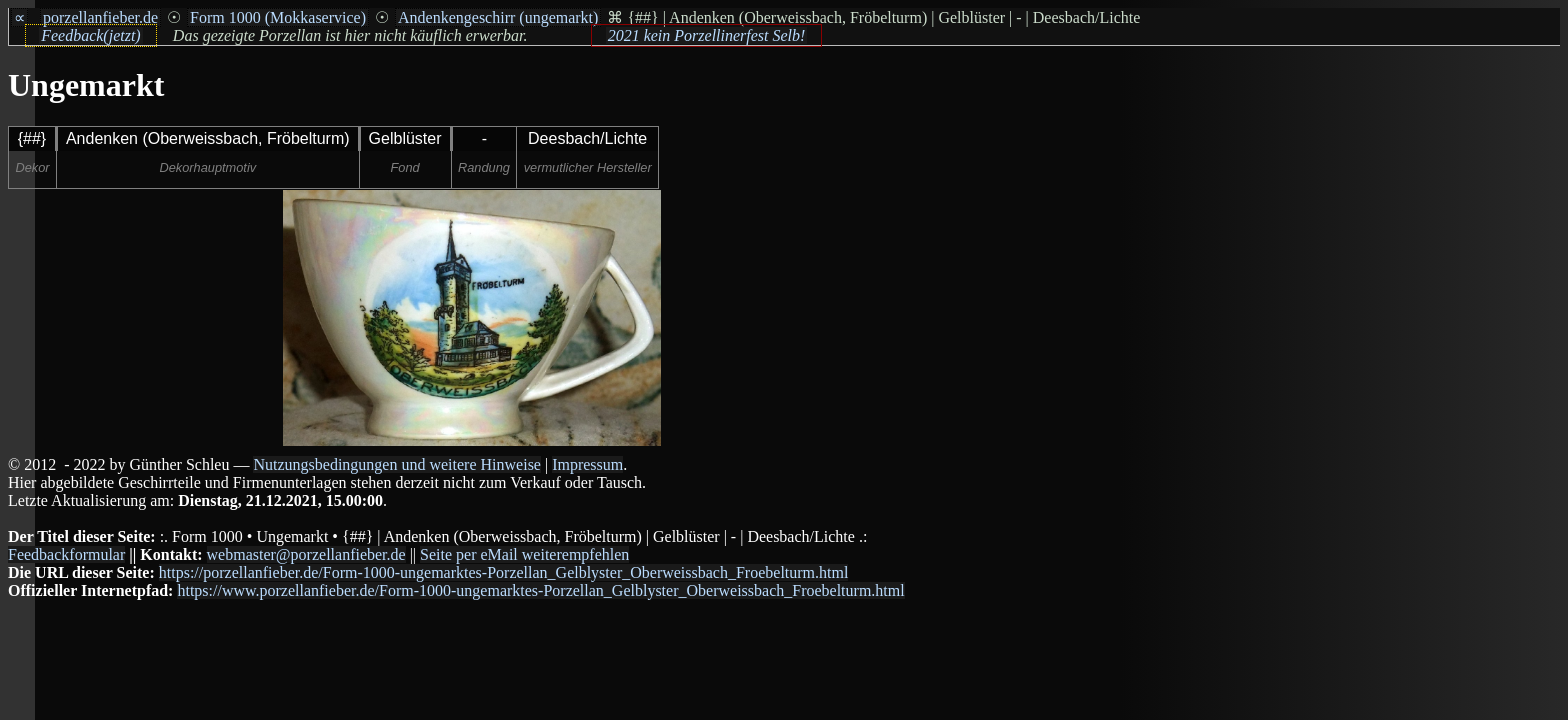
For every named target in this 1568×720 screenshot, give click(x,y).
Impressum (587, 464)
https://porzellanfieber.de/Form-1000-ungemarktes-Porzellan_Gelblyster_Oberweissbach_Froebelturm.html (504, 572)
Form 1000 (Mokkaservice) (278, 17)
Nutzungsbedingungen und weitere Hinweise (396, 464)
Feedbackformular (66, 554)
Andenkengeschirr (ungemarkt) (498, 17)
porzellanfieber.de (100, 17)
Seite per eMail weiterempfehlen (524, 554)
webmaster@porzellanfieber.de (306, 554)
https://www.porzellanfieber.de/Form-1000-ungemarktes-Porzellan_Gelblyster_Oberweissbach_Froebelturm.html (540, 590)
